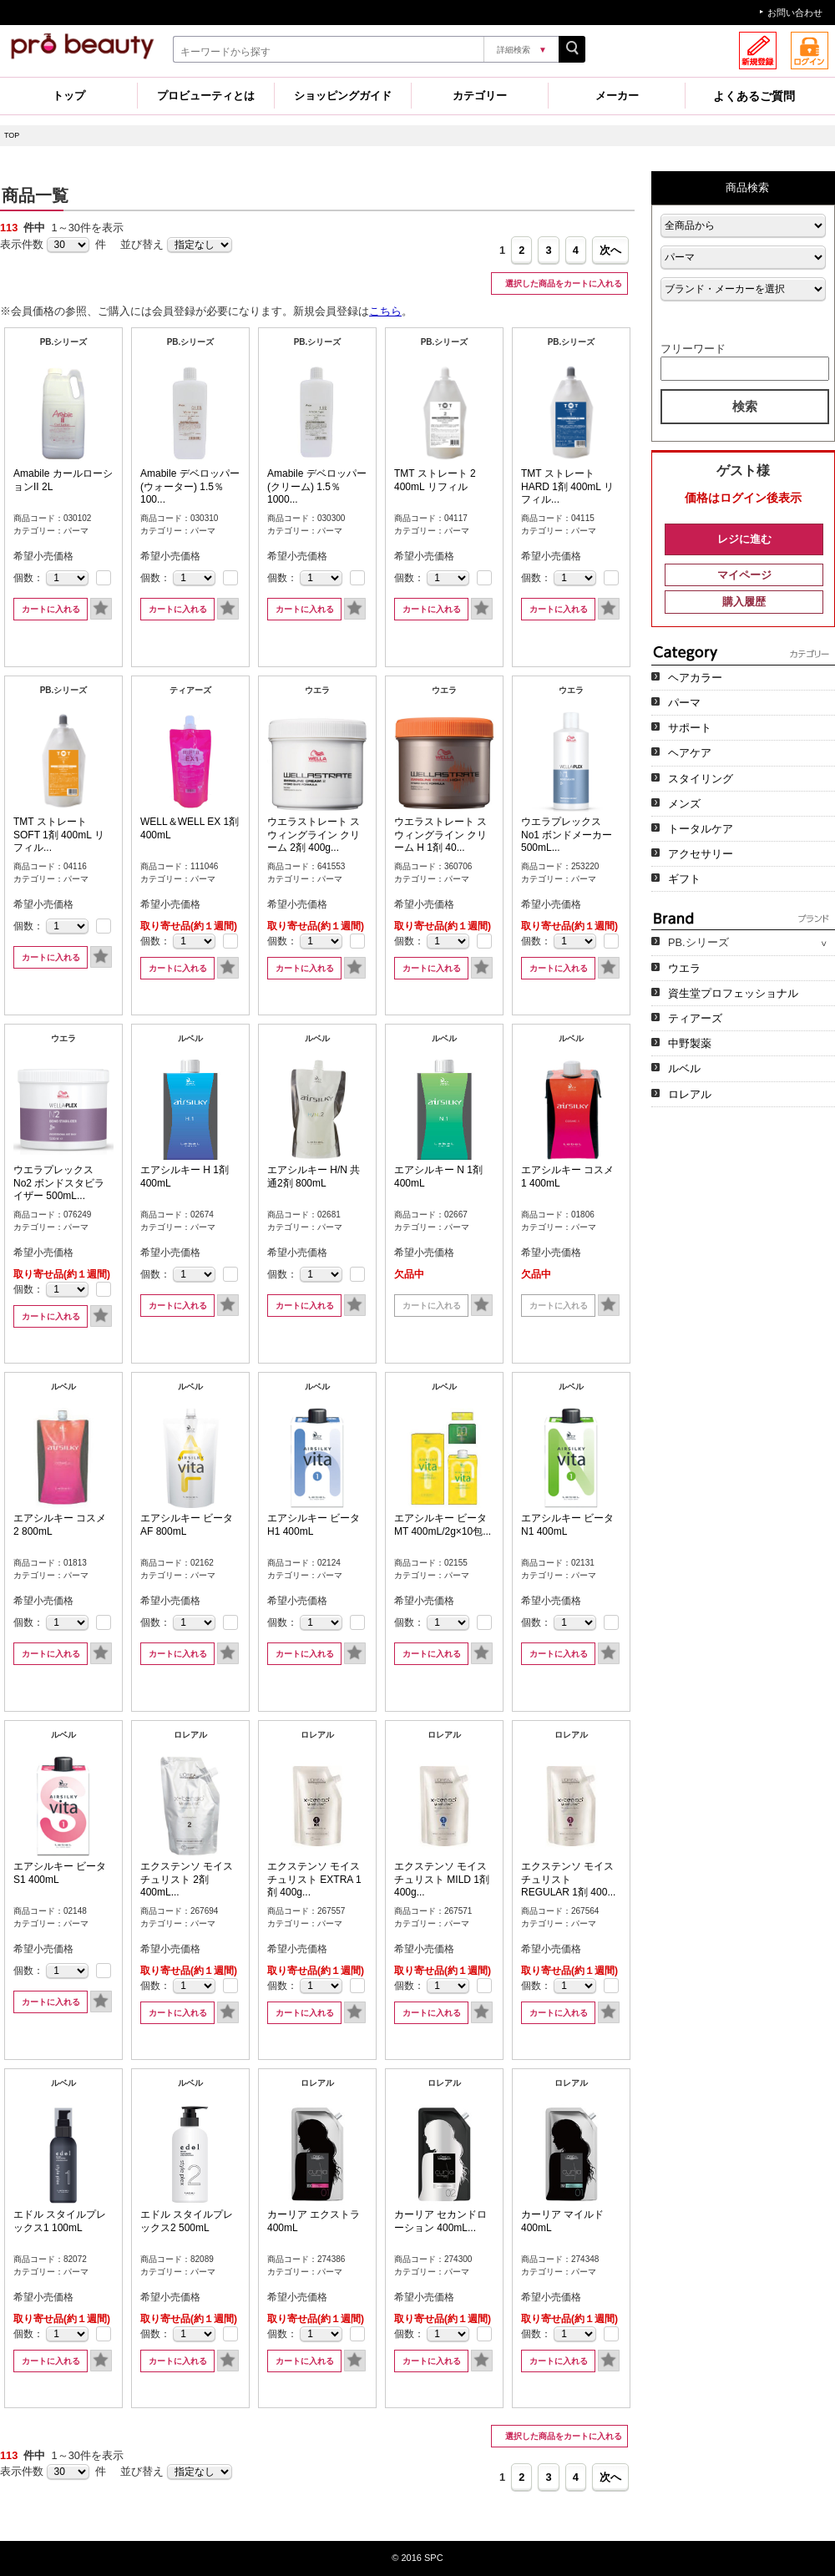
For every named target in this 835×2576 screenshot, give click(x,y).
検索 (744, 406)
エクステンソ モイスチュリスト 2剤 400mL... (186, 1879)
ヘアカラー (695, 677)
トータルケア (700, 828)
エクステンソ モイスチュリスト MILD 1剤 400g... (441, 1879)
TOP (11, 135)
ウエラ (684, 968)
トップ (69, 95)
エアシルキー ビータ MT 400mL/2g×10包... (442, 1524)
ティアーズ (695, 1018)
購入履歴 (744, 601)
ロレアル (689, 1094)
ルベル (684, 1068)
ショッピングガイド (343, 95)
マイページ (744, 575)
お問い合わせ (794, 13)
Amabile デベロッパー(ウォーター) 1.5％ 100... (190, 486)
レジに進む (744, 539)
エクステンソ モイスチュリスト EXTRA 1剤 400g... (314, 1879)
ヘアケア (689, 752)
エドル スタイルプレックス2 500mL (186, 2221)
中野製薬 (689, 1043)
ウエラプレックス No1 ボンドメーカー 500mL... (566, 834)
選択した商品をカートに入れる (562, 283)
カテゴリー (480, 95)
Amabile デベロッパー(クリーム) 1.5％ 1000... (317, 486)
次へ (610, 250)
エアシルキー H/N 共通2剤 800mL (313, 1176)
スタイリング (700, 778)
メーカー (617, 95)
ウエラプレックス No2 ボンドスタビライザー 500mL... (58, 1183)
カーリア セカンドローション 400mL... (440, 2221)
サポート (689, 727)
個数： (28, 578)
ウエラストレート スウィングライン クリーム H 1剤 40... (440, 834)
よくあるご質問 (754, 96)
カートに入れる (51, 609)
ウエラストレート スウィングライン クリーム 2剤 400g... (313, 834)
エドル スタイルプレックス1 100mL (59, 2221)
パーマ (684, 702)
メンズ (684, 803)
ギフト (684, 879)
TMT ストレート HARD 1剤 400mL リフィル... (567, 486)
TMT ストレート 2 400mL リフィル (435, 480)
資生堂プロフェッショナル (733, 993)
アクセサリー (700, 854)
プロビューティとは (206, 95)
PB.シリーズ (698, 942)
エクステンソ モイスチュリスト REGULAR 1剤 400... (568, 1879)
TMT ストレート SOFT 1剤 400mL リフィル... (58, 834)
